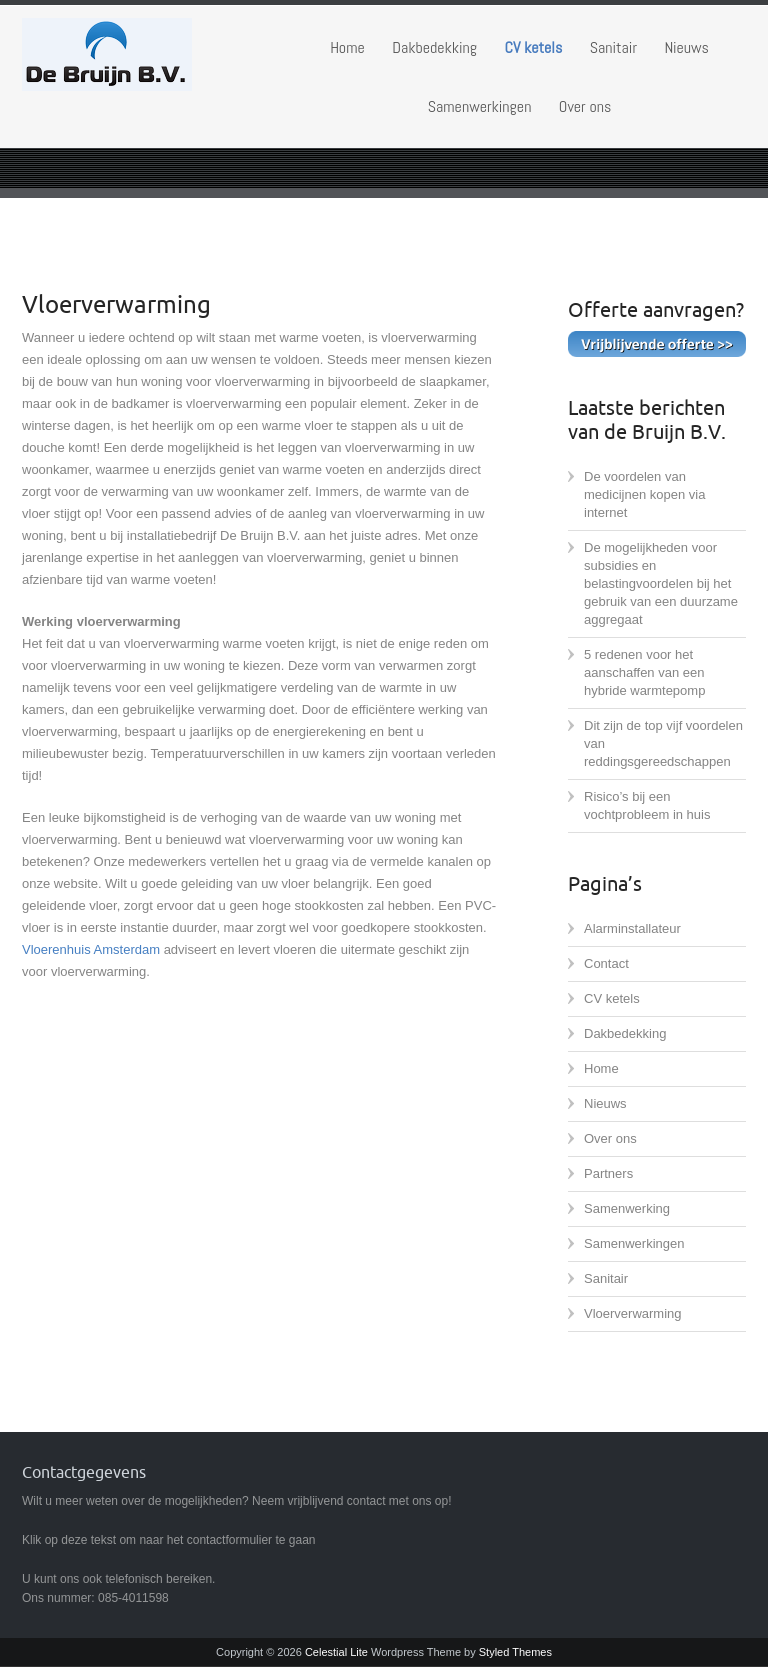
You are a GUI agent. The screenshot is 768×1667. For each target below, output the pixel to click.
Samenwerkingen (480, 106)
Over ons (585, 106)
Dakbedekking (434, 47)
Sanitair (613, 47)
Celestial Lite (336, 1652)
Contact (606, 963)
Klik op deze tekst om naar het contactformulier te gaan (169, 1540)
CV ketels (534, 47)
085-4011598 (133, 1598)
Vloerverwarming (633, 1313)
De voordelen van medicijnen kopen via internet (644, 494)
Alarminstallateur (632, 928)
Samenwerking (627, 1208)
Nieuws (686, 47)
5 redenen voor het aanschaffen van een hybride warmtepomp (644, 672)
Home (347, 47)
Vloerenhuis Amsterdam (91, 949)
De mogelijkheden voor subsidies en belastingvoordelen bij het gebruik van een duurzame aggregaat (661, 583)
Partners (608, 1173)
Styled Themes (515, 1652)
